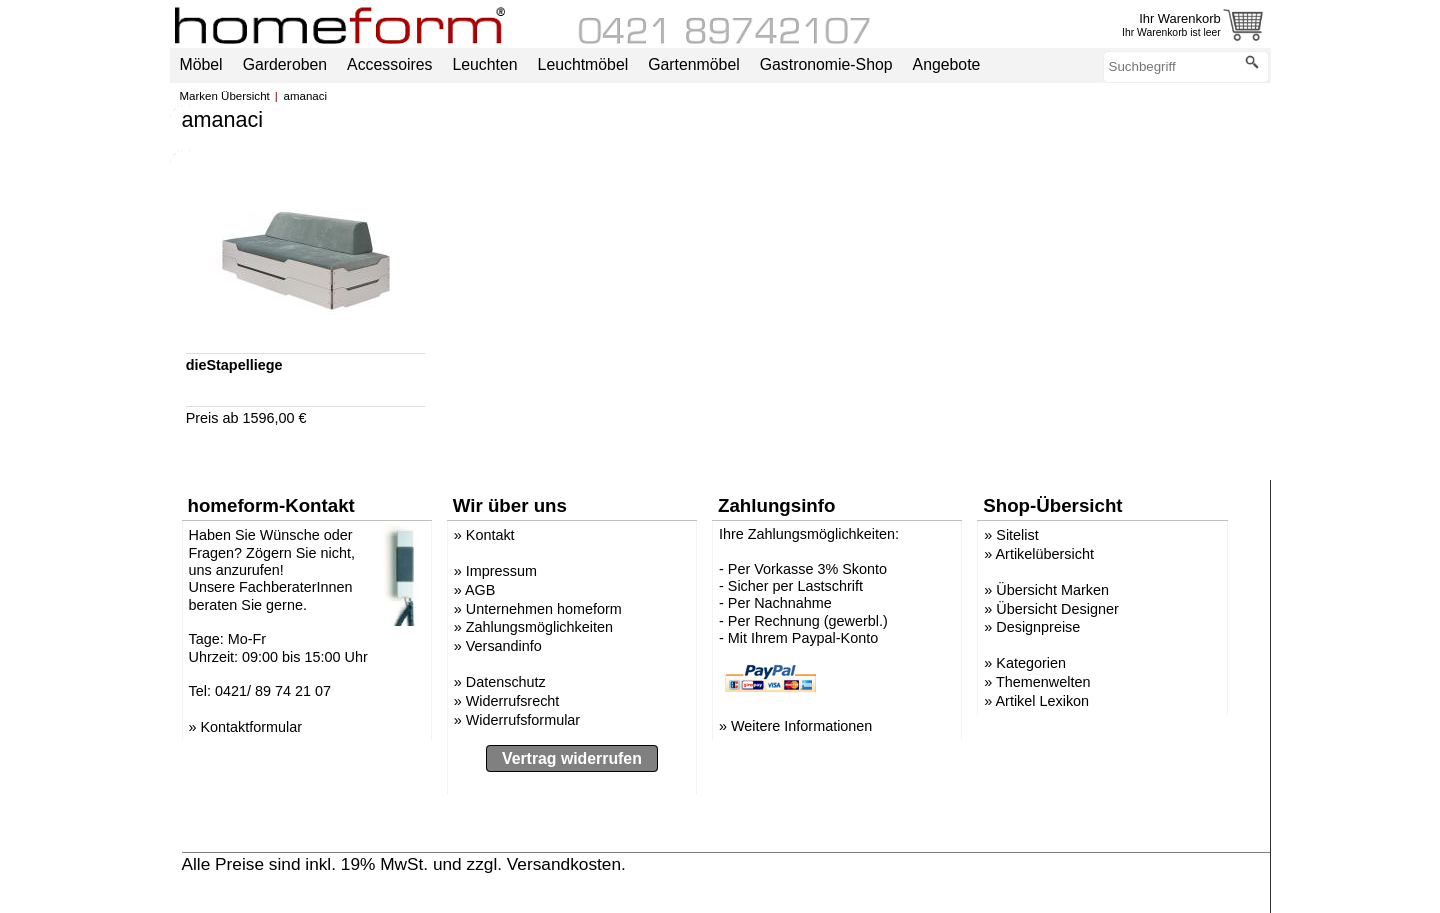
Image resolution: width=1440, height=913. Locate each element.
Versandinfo (504, 646)
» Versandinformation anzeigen (750, 864)
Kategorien (1031, 663)
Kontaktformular (252, 727)
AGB (480, 590)
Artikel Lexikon (1043, 701)
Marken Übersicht (225, 96)
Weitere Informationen (801, 726)
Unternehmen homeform (544, 609)
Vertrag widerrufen (572, 758)
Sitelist (1017, 535)
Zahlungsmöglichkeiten (539, 627)
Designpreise (1038, 627)
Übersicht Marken (1052, 590)
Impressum (501, 571)
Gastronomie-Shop (826, 64)
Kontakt (490, 535)
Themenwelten (1043, 682)
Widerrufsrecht (513, 701)
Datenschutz (506, 682)
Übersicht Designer (1057, 609)
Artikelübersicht (1045, 554)
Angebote (947, 64)
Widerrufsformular (523, 720)
